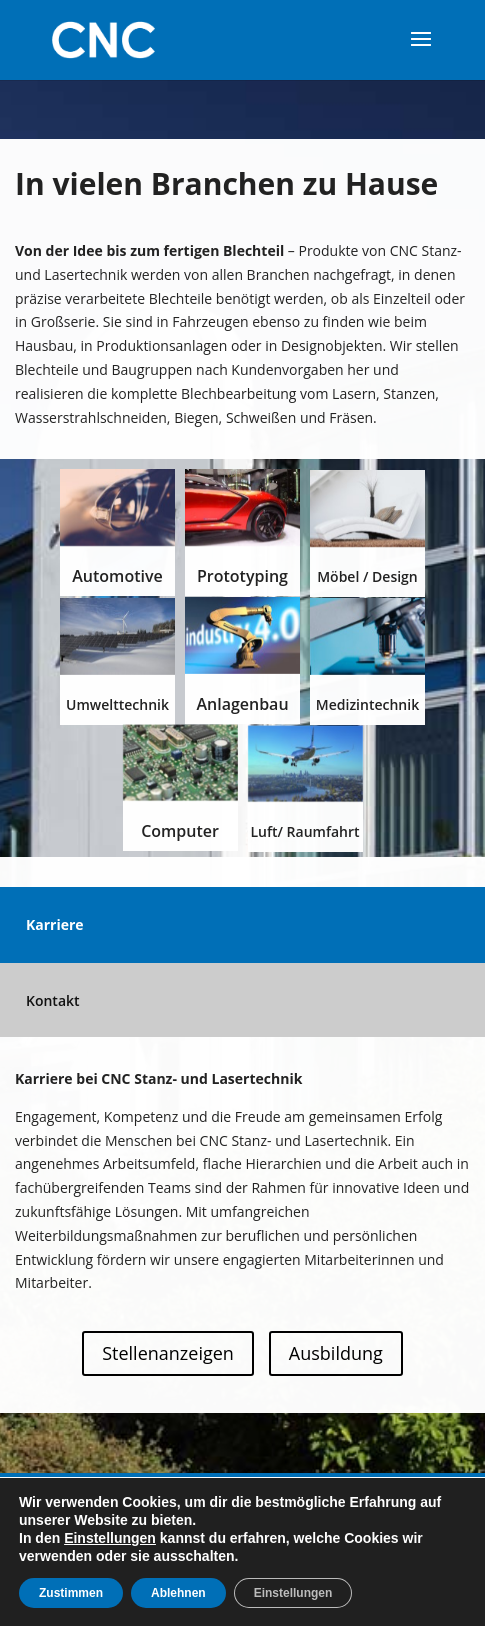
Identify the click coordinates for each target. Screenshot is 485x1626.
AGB (426, 1501)
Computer (180, 831)
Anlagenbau (242, 704)
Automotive (117, 576)
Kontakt (53, 1000)
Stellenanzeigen (168, 1353)
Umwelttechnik (117, 704)
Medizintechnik (367, 704)
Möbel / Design (367, 576)
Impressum (240, 1501)
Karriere (55, 924)
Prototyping (242, 576)
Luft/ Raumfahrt (304, 831)
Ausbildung (336, 1353)
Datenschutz (346, 1501)
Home (80, 1501)
